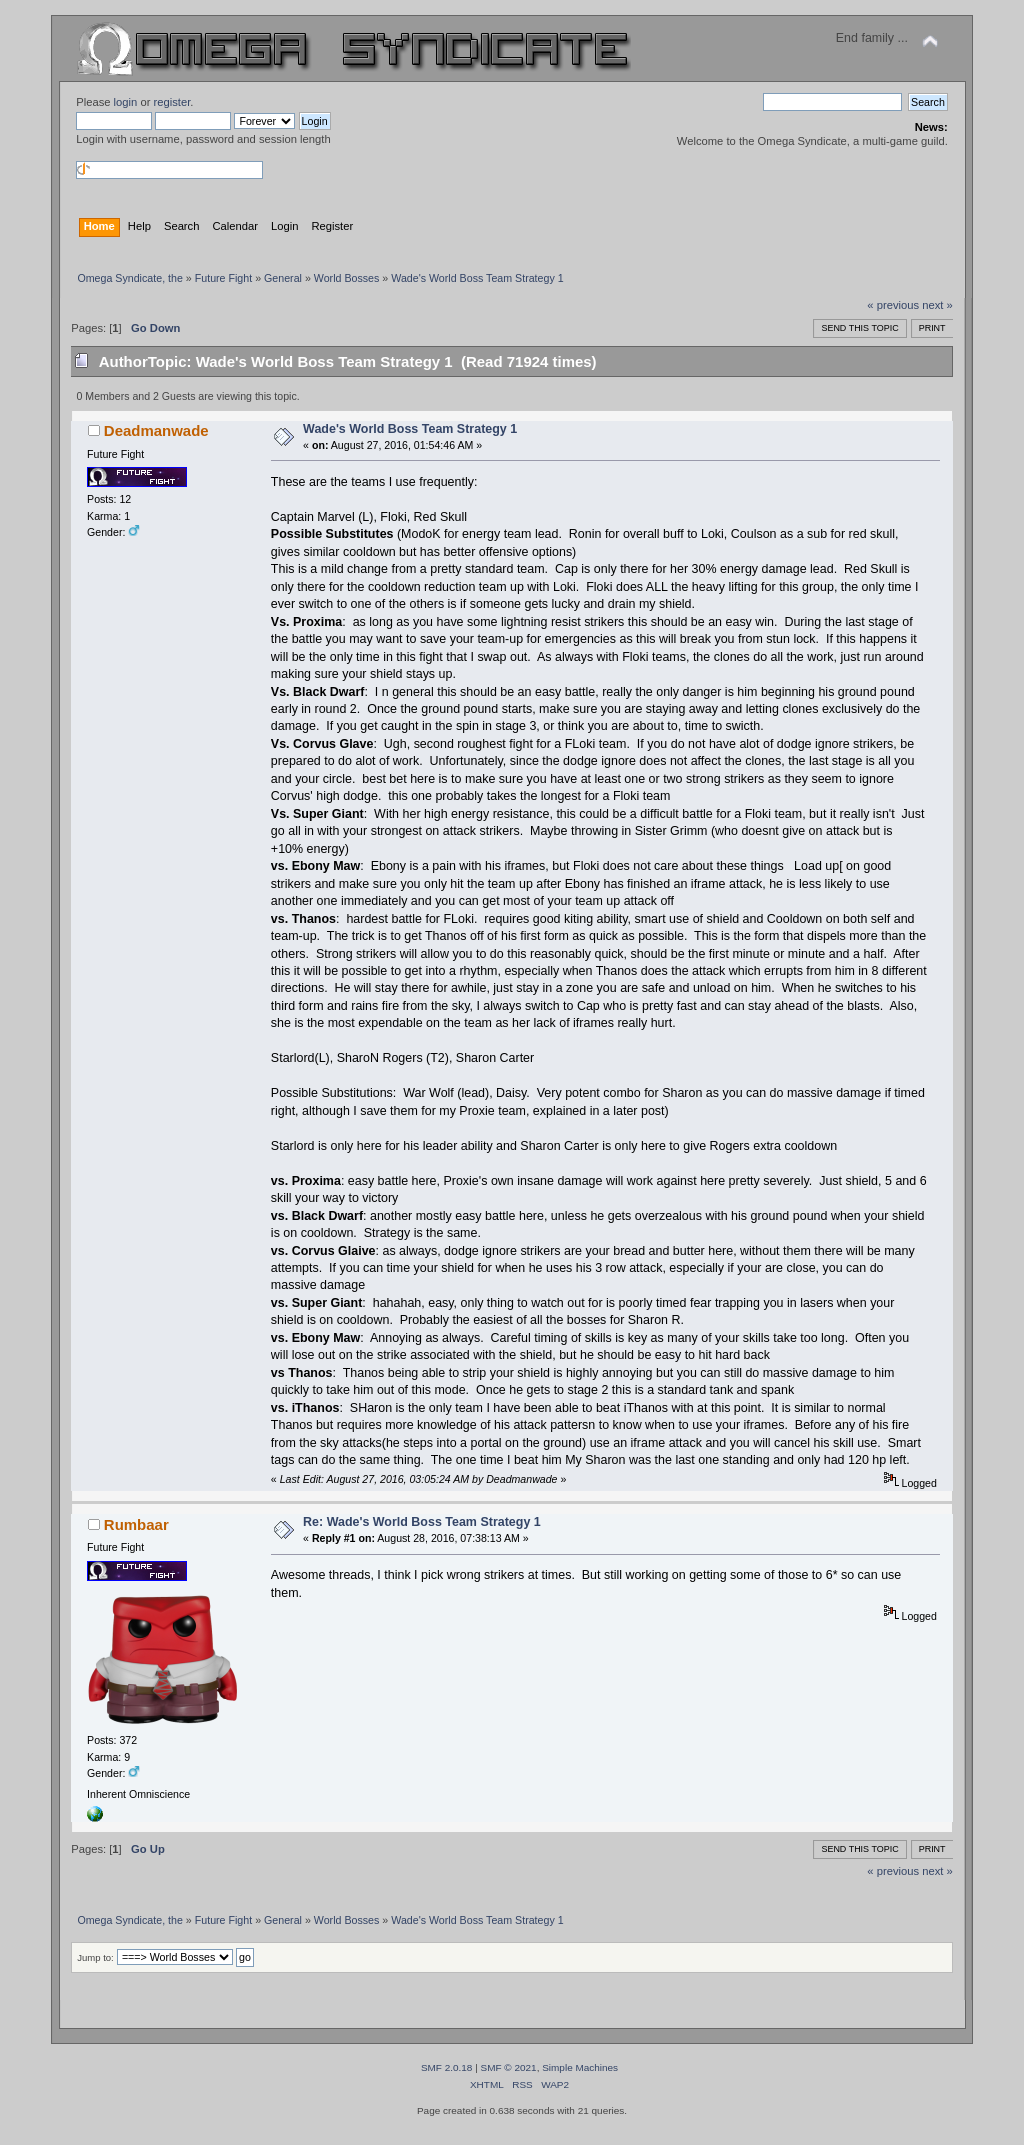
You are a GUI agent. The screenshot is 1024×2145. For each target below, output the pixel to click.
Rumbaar (136, 1524)
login (126, 102)
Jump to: (95, 1957)
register (172, 102)
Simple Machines (580, 2067)
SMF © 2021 (509, 2067)
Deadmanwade (156, 430)
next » (937, 305)
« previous (893, 305)
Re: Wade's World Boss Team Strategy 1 (422, 1522)
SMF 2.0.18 (447, 2067)
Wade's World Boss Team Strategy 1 (410, 429)
